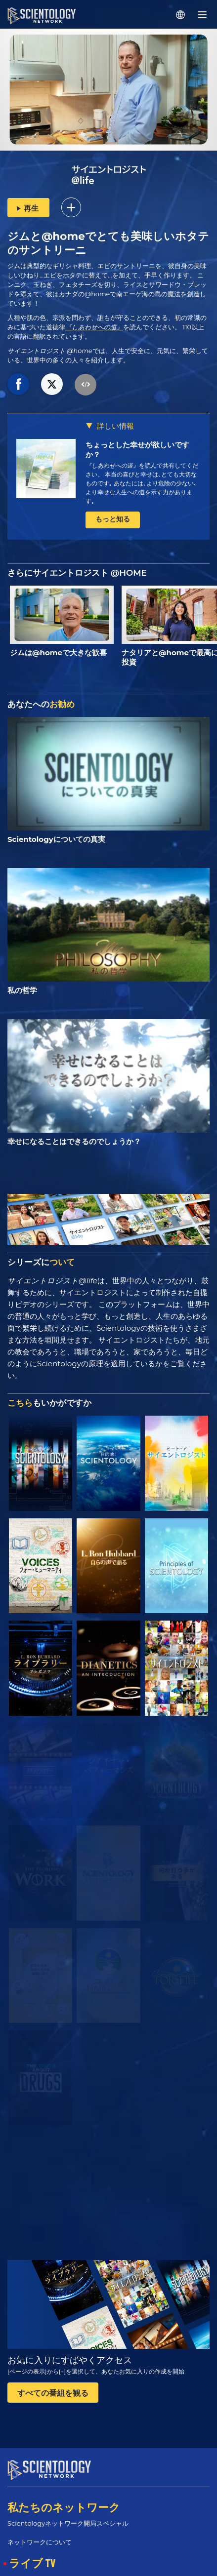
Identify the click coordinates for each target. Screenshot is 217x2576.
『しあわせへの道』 (94, 327)
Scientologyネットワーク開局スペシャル (68, 2514)
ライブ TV (32, 2553)
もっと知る (112, 519)
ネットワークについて (39, 2533)
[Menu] (202, 14)
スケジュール (31, 2570)
